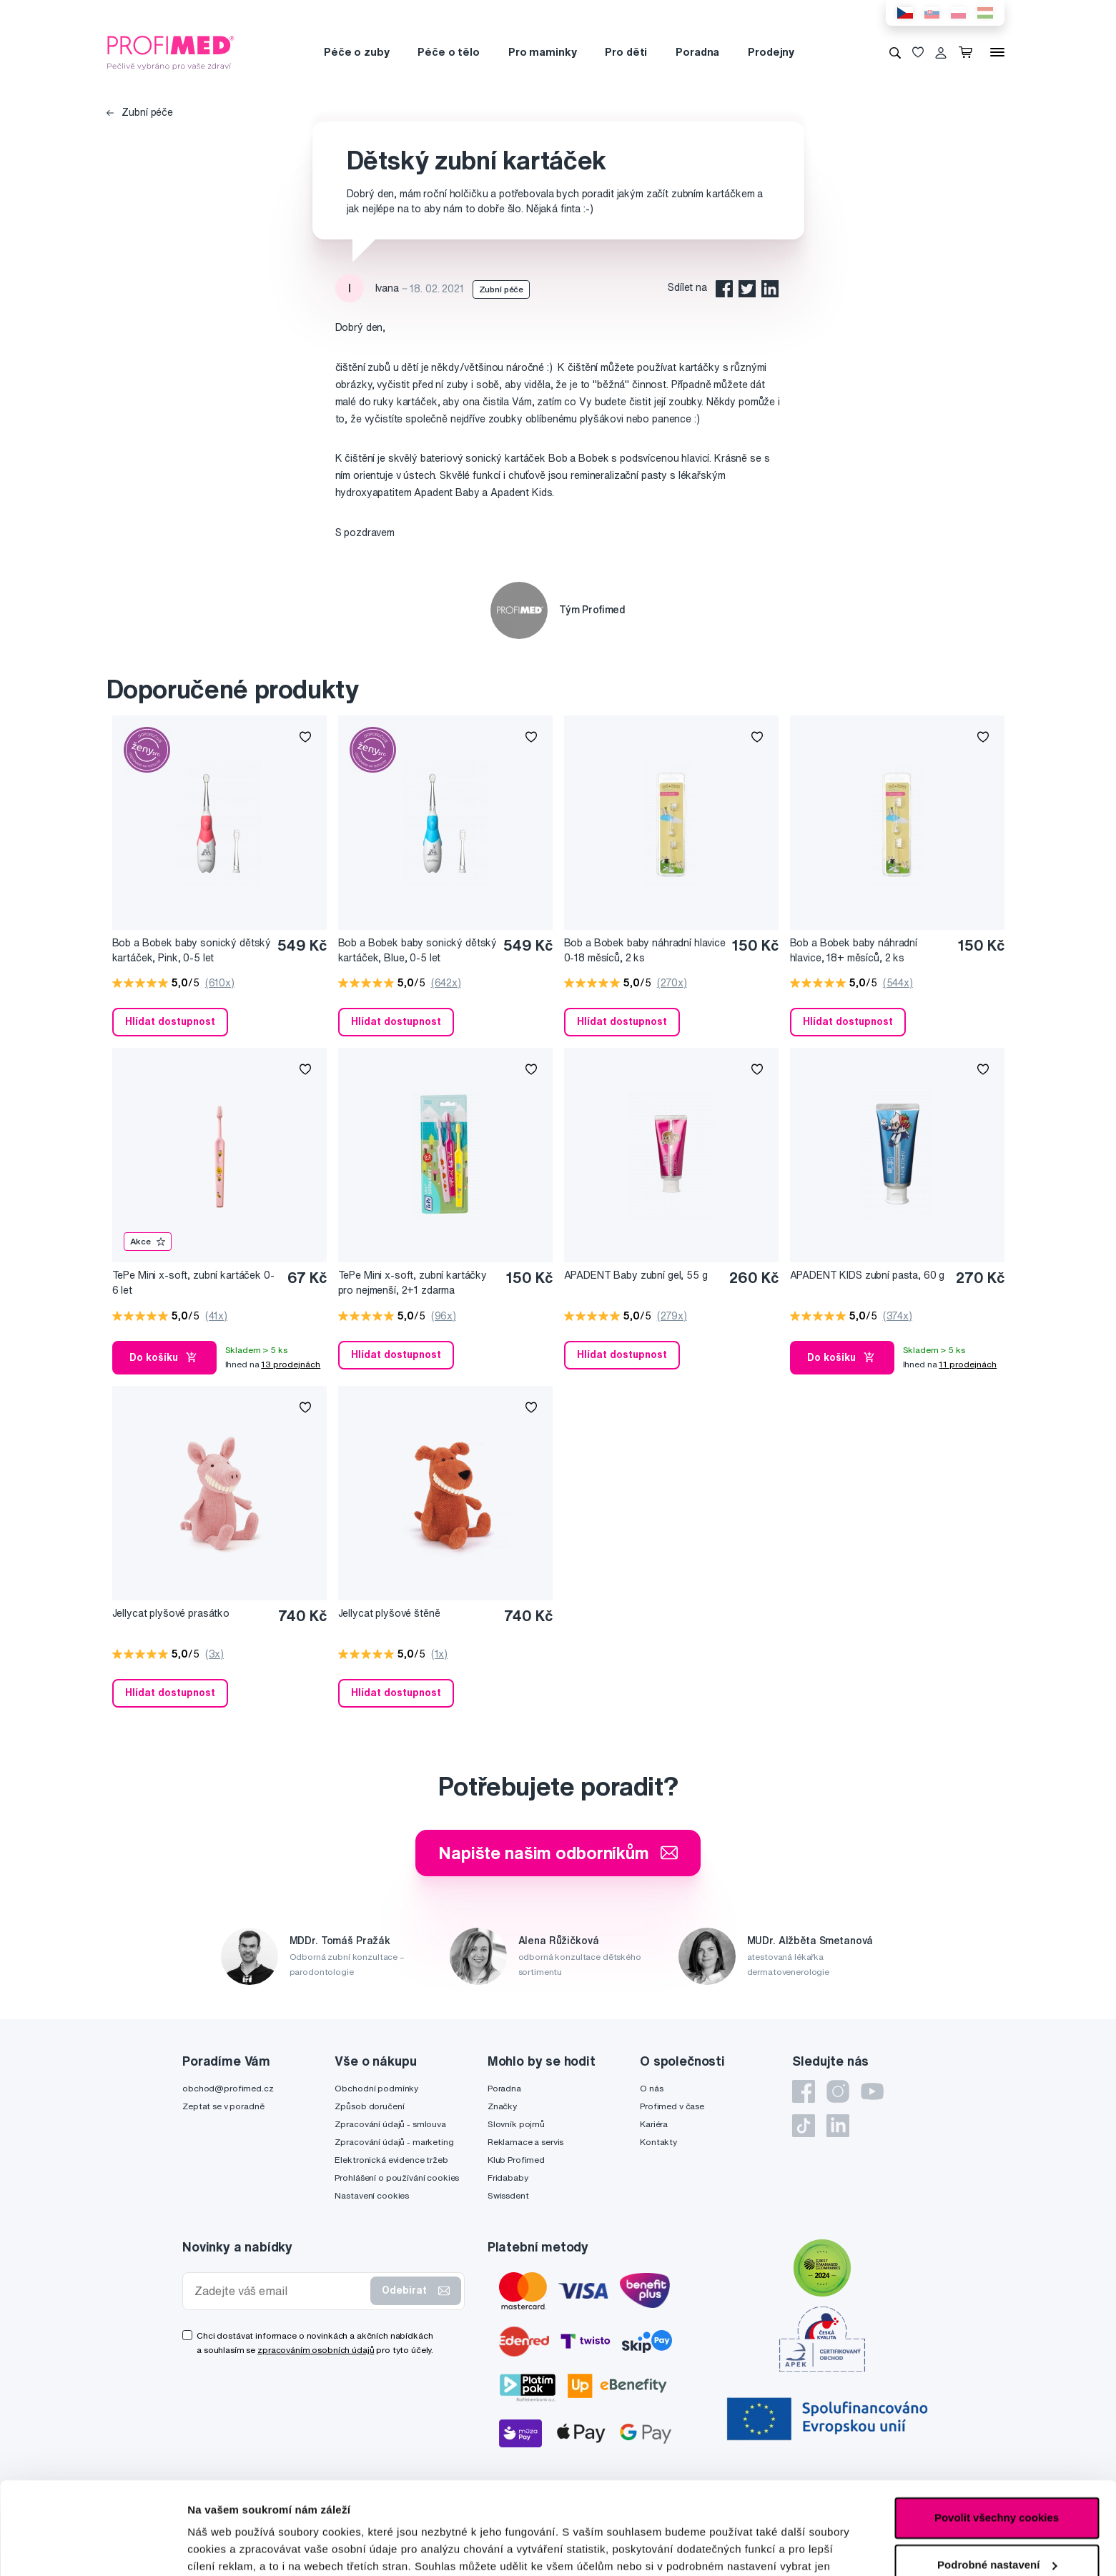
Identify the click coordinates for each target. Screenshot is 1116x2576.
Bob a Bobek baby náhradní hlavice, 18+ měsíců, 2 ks (854, 950)
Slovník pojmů (516, 2124)
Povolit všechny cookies (996, 2425)
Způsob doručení (369, 2106)
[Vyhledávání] (895, 52)
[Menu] (997, 52)
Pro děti (626, 51)
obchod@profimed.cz (227, 2088)
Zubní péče (140, 112)
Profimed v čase (672, 2106)
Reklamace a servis (525, 2141)
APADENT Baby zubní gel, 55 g (636, 1275)
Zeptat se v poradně (223, 2106)
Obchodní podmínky (376, 2088)
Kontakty (658, 2141)
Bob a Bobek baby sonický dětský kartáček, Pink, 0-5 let (192, 950)
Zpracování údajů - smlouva (390, 2124)
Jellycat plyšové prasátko (171, 1613)
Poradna (697, 51)
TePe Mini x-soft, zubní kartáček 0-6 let (193, 1282)
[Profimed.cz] (171, 51)
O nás (651, 2088)
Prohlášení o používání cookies (397, 2177)
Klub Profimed (516, 2159)
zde (427, 2508)
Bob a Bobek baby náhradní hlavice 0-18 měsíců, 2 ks (645, 950)
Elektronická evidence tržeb (391, 2159)
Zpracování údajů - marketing (394, 2141)
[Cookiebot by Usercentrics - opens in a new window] (92, 2548)
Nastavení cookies (372, 2195)
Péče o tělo (448, 51)
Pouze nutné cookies (996, 2519)
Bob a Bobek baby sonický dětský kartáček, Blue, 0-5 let (418, 950)
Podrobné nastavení (239, 2548)
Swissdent (508, 2195)
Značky (502, 2106)
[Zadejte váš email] (279, 2291)
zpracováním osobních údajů (315, 2349)
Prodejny (771, 51)
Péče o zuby (356, 51)
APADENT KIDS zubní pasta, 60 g (867, 1275)
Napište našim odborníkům (558, 1852)
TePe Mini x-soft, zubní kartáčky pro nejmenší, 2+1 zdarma (413, 1282)
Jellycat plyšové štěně (389, 1613)
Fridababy (508, 2177)
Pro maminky (542, 51)
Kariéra (654, 2124)
